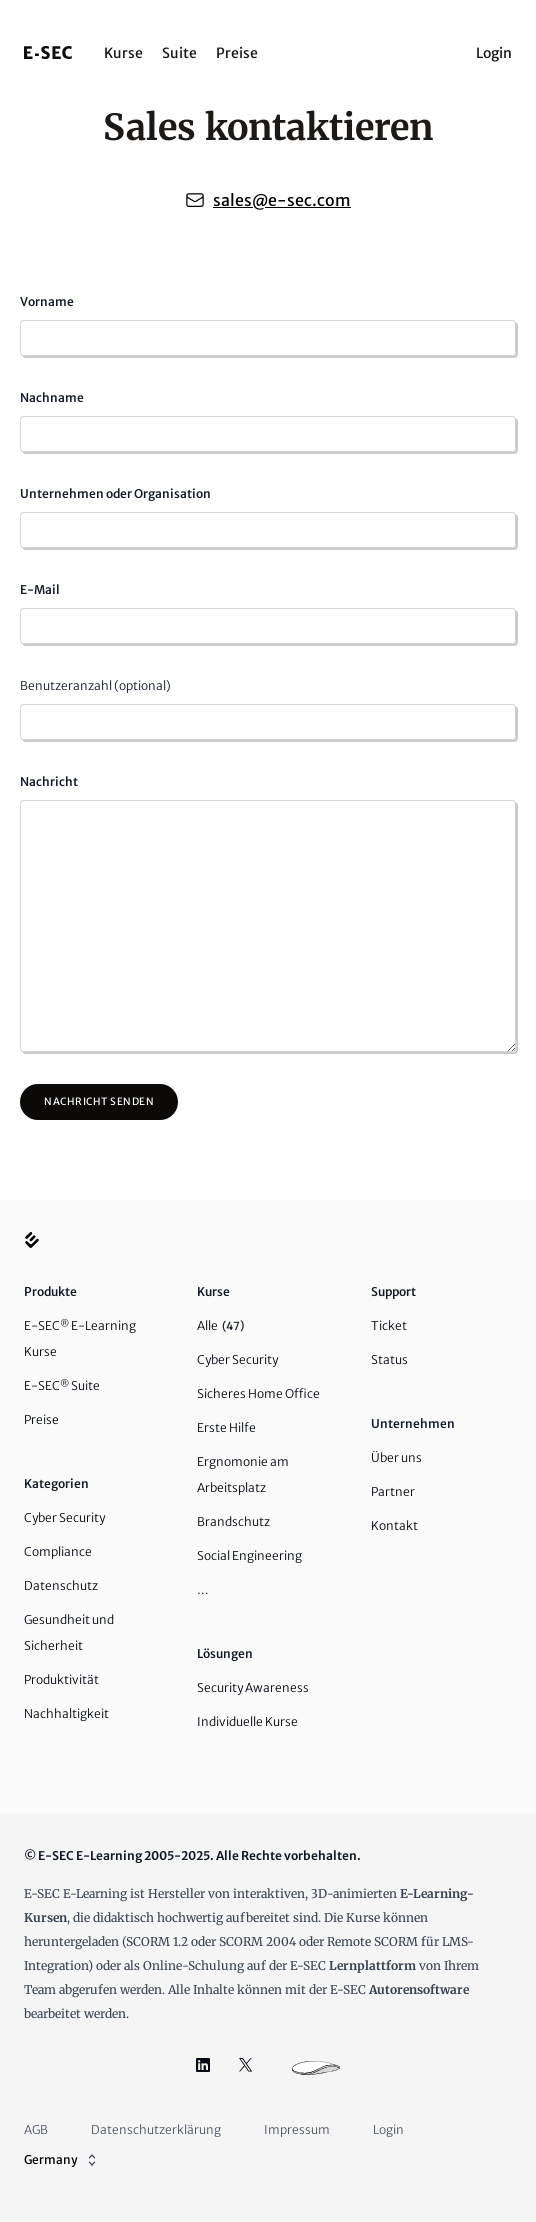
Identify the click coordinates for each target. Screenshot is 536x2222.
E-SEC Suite (62, 1385)
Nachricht (49, 781)
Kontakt (394, 1525)
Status (389, 1359)
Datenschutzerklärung (156, 2129)
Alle (220, 1325)
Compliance (58, 1551)
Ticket (389, 1325)
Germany (62, 2160)
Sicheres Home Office (258, 1393)
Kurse (123, 53)
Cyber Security (64, 1517)
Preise (237, 53)
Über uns (396, 1457)
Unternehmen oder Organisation (115, 493)
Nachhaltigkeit (66, 1713)
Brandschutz (233, 1521)
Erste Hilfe (226, 1427)
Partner (393, 1491)
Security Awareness (253, 1687)
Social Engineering (249, 1555)
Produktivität (61, 1679)
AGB (36, 2129)
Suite (179, 53)
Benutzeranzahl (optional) (95, 685)
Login (494, 53)
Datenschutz (61, 1585)
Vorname (47, 301)
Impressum (297, 2129)
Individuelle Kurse (247, 1721)
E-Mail (40, 589)
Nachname (52, 397)
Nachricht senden (99, 1101)
